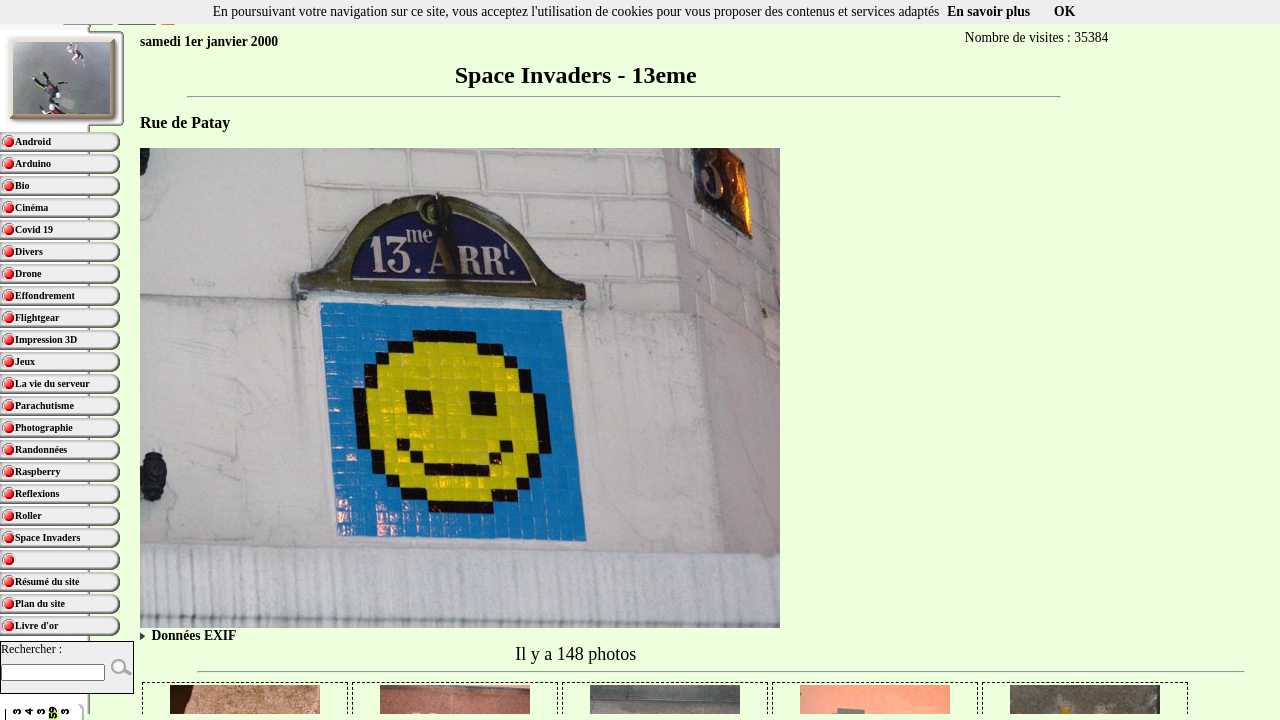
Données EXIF (188, 635)
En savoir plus (988, 11)
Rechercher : (31, 649)
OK (1064, 11)
